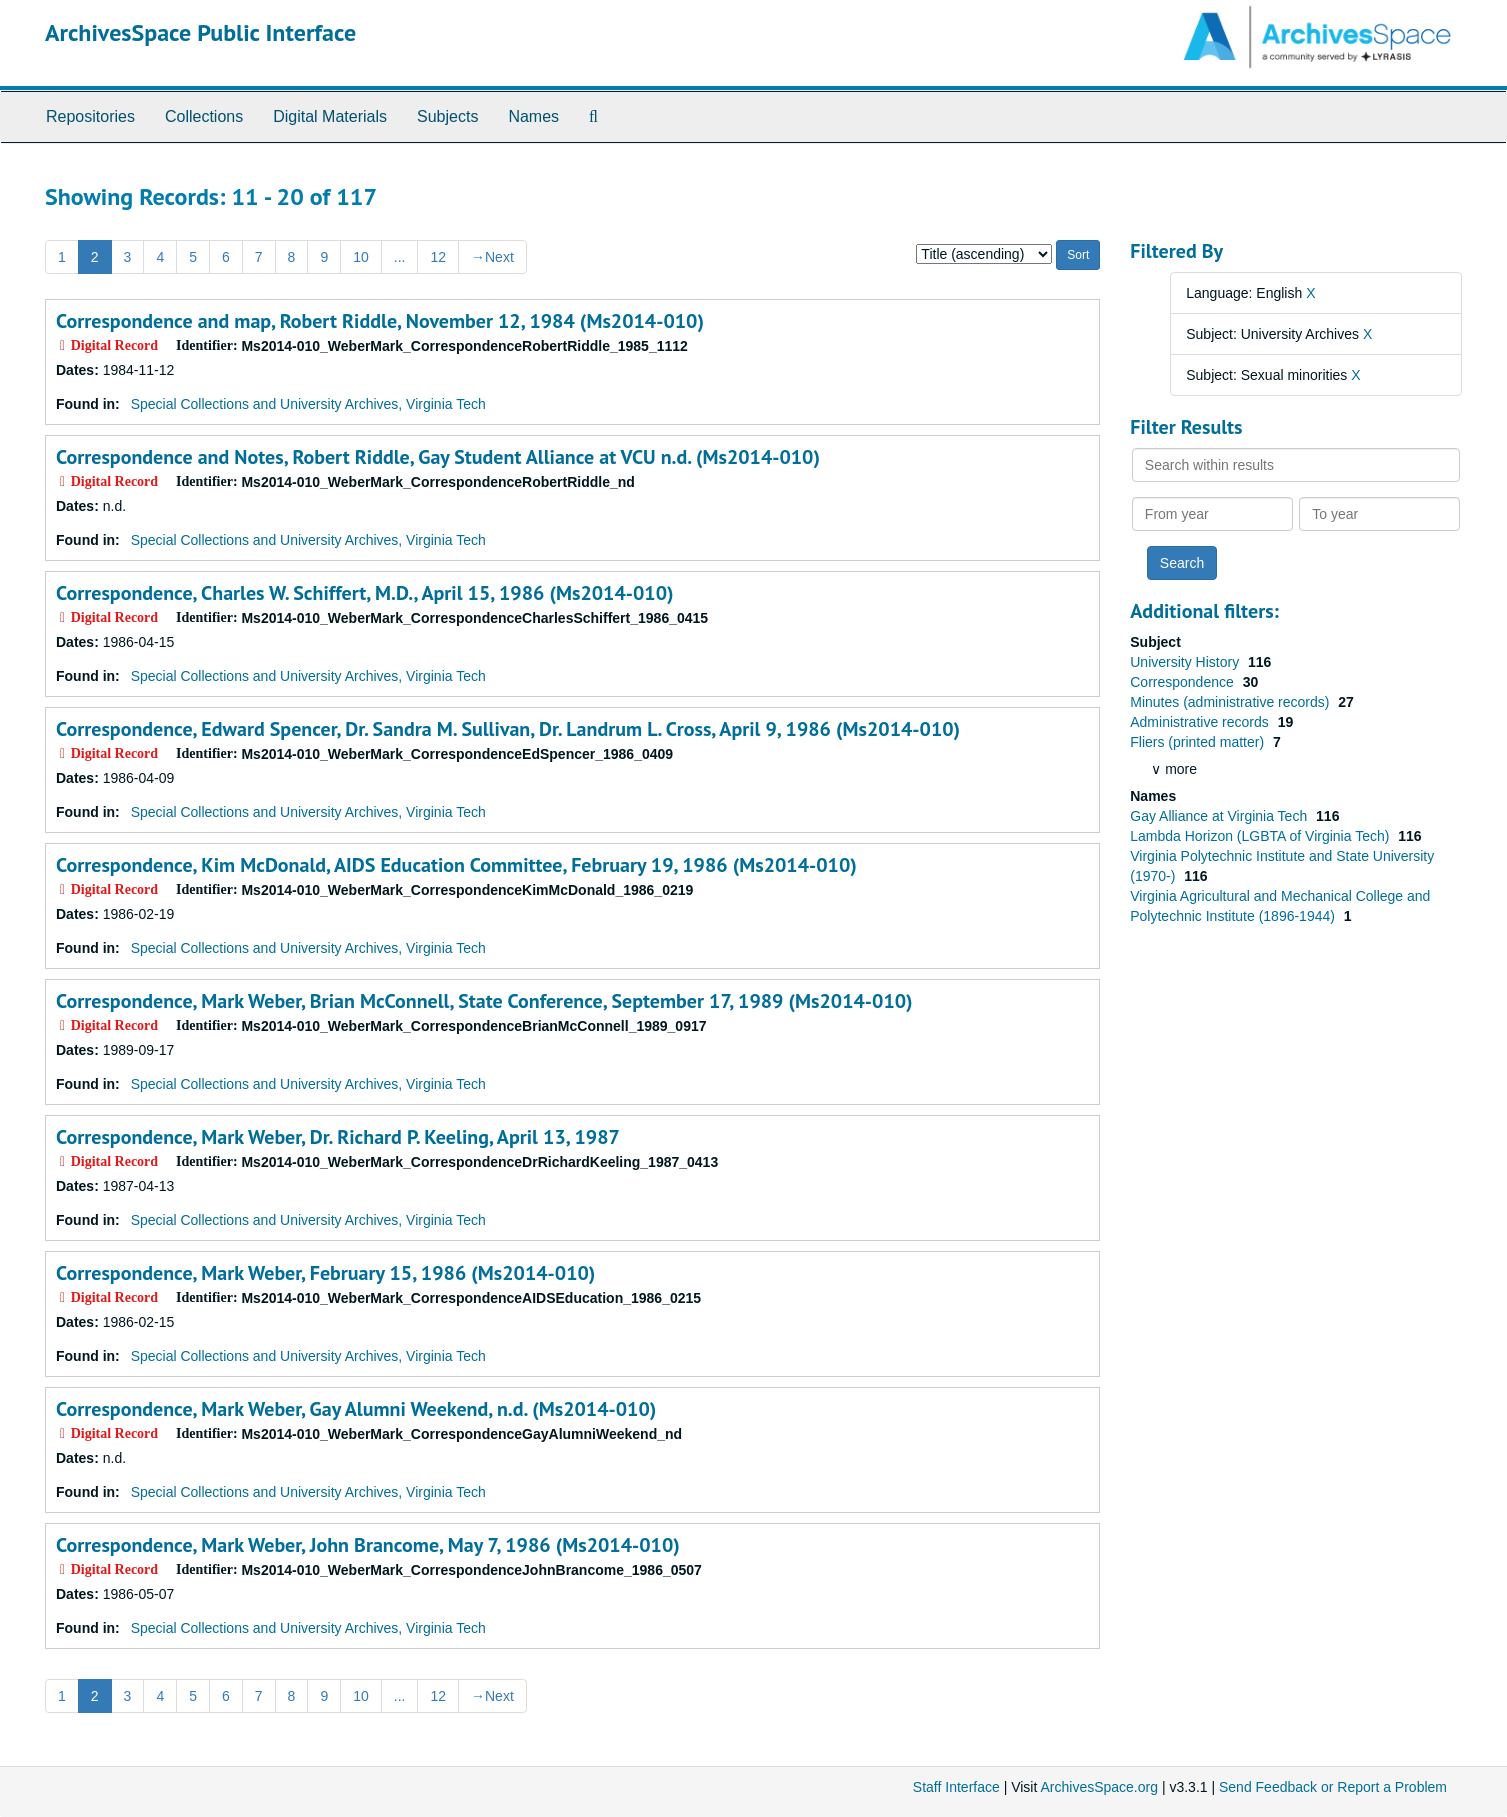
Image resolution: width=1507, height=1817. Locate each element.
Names (533, 116)
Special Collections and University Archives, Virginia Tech (308, 404)
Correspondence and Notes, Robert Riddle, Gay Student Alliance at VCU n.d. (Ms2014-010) (438, 457)
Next (492, 257)
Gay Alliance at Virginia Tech (1220, 816)
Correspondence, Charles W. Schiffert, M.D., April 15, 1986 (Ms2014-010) (365, 593)
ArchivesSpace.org (1099, 1787)
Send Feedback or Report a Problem (1333, 1787)
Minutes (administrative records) (1231, 702)
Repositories (90, 116)
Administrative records (1201, 722)
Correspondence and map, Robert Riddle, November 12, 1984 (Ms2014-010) (380, 321)
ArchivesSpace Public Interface (200, 32)
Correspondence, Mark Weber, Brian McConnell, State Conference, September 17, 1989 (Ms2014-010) (484, 1001)
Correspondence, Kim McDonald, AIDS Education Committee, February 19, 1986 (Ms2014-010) (456, 865)
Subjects (447, 116)
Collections (204, 116)
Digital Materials (330, 116)
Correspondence (1183, 682)
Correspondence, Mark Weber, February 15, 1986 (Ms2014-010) (325, 1273)
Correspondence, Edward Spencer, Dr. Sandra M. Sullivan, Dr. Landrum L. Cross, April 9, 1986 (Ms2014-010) (508, 729)
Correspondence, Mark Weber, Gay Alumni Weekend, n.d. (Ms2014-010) (356, 1409)
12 (438, 257)
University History (1186, 662)
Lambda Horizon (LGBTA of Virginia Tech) (1261, 836)
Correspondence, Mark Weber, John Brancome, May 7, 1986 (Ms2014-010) (368, 1545)
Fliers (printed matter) (1199, 742)
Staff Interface (956, 1787)
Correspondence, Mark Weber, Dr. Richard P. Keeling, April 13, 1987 (338, 1137)
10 (361, 257)
